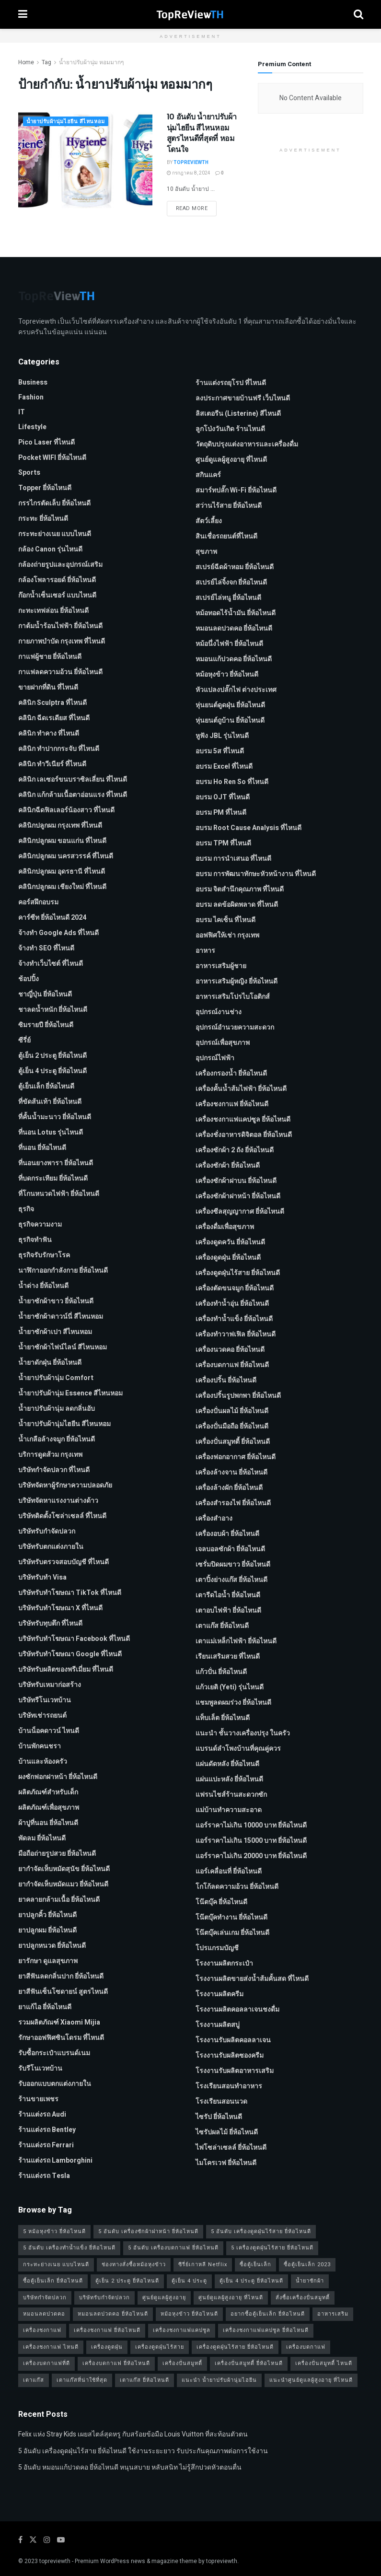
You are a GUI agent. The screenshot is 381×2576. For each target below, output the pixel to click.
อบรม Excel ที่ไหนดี (224, 766)
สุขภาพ (206, 552)
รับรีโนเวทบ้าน (40, 2068)
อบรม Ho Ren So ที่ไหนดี (232, 782)
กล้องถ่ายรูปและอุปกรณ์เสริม (60, 565)
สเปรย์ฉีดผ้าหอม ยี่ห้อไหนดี (235, 567)
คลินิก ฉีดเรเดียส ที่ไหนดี (54, 718)
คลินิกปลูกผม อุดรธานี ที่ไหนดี (61, 871)
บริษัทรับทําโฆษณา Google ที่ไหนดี (70, 1654)
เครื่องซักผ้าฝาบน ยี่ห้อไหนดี (236, 1181)
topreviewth (54, 2561)
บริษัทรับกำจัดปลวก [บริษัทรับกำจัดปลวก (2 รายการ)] (104, 2298)
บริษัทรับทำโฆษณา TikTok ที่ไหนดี (69, 1593)
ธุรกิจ (26, 1209)
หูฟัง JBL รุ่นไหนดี (222, 736)
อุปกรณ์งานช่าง (219, 1012)
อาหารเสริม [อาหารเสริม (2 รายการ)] (332, 2314)
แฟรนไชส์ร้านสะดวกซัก (231, 1795)
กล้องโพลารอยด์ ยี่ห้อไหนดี (57, 580)
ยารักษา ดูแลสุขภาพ (48, 1961)
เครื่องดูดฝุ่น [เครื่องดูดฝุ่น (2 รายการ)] (107, 2347)
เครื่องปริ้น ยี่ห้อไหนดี (226, 1380)
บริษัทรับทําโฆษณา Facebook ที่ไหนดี (74, 1639)
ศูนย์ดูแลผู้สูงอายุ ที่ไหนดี (231, 460)
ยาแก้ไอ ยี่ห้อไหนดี (44, 2007)
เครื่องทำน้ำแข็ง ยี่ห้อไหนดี (234, 1319)
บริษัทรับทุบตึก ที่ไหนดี (50, 1623)
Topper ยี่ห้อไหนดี (44, 488)
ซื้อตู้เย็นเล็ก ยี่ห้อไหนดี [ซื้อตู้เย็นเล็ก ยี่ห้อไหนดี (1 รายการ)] (53, 2281)
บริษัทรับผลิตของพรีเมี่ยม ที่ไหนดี (65, 1669)
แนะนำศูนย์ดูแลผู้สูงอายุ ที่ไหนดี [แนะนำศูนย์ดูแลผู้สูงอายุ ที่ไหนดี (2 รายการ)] (311, 2380)
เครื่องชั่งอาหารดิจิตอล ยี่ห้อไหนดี (244, 1135)
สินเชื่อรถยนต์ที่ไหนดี (226, 536)
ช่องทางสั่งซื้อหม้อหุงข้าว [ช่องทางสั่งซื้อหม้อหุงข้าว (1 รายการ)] (134, 2264)
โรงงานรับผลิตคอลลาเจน (233, 2040)
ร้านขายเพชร (38, 2099)
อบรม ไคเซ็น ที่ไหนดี (225, 920)
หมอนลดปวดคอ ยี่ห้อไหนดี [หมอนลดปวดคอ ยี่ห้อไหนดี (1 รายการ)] (113, 2314)
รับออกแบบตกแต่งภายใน (54, 2084)
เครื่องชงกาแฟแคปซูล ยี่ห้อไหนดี (243, 1119)
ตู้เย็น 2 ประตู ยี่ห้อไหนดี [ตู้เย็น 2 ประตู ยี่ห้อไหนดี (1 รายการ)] (127, 2281)
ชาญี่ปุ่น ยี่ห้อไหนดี (45, 994)
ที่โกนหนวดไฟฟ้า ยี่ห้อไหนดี (58, 1194)
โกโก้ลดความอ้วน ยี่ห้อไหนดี (237, 1887)
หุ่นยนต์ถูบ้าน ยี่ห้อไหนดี (230, 720)
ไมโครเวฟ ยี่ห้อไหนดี (226, 2163)
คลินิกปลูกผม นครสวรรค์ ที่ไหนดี (65, 856)
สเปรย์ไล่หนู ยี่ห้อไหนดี (228, 598)
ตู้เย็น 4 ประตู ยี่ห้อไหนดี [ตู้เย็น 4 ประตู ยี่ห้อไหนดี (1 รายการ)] (251, 2281)
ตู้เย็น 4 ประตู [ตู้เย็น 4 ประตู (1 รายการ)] (189, 2281)
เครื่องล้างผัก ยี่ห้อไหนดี (229, 1488)
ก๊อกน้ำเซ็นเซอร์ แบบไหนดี (57, 595)
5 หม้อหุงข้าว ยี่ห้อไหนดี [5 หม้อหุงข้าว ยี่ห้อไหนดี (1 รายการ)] (54, 2231)
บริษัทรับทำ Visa (42, 1577)
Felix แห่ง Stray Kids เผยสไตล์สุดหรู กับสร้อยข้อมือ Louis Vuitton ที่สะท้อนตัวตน (133, 2434)
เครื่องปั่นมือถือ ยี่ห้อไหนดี (232, 1426)
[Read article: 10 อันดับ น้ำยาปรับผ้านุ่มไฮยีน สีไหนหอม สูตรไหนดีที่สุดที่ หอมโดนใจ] (85, 160)
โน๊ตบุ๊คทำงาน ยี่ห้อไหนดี (231, 1917)
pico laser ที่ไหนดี (46, 442)
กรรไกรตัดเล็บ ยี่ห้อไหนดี (54, 503)
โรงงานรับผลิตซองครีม (230, 2055)
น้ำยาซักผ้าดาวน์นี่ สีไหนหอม (60, 1316)
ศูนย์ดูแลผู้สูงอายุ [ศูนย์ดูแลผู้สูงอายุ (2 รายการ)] (164, 2298)
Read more (196, 208)
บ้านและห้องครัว (42, 1761)
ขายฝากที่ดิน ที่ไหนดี (48, 687)
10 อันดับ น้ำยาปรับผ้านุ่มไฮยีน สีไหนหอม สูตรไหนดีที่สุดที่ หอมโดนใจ (202, 132)
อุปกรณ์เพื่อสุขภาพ (223, 1043)
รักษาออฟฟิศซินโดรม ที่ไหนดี (61, 2038)
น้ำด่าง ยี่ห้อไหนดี (43, 1286)
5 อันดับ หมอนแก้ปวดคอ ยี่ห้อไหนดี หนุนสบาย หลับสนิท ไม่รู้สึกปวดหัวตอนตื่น (130, 2467)
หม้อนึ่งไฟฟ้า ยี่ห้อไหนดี (229, 644)
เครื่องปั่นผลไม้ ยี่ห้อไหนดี (232, 1411)
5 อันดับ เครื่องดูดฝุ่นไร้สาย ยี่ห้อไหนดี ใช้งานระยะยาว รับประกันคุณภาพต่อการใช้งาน (143, 2451)
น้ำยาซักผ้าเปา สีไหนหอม (55, 1332)
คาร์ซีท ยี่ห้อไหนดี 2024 (52, 918)
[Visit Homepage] (190, 14)
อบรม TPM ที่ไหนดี (223, 843)
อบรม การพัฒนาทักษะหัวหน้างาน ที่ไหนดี (256, 874)
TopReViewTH (190, 162)
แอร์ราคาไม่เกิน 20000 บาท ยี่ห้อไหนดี (251, 1856)
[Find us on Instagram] (47, 2540)
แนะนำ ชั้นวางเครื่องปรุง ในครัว (243, 1733)
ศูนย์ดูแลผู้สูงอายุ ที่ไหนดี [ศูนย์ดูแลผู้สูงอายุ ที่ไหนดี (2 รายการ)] (230, 2298)
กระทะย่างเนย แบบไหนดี (54, 534)
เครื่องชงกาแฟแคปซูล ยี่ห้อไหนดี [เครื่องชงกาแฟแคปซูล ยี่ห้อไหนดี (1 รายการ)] (266, 2330)
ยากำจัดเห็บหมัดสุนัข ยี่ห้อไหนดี (64, 1869)
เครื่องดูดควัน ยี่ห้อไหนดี (230, 1242)
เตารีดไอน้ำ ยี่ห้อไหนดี (228, 1595)
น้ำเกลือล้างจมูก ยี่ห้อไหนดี (56, 1439)
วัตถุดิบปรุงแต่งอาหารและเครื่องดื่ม (247, 444)
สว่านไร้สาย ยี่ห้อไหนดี (229, 506)
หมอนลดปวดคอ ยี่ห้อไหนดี (234, 628)
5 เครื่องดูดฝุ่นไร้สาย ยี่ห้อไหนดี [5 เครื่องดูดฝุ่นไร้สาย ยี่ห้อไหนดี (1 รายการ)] (272, 2248)
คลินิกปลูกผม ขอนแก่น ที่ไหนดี (62, 841)
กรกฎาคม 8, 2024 (188, 173)
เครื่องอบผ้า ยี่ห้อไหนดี (227, 1534)
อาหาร (205, 951)
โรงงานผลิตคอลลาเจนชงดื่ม (237, 2009)
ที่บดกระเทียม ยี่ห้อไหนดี (53, 1178)
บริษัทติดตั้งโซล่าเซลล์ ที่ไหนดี (62, 1516)
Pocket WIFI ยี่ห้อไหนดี (52, 458)
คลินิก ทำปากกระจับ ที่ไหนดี (58, 749)
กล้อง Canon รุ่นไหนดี (50, 549)
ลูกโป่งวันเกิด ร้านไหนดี (230, 429)
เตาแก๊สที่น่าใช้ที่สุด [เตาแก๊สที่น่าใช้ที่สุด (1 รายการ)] (82, 2380)
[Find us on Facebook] (20, 2540)
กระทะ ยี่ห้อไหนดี (43, 519)
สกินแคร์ (208, 475)
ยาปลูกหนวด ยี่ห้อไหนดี (52, 1946)
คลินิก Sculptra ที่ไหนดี (52, 703)
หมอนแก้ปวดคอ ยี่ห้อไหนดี (234, 659)
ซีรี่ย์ (24, 1040)
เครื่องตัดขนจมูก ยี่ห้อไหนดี (235, 1288)
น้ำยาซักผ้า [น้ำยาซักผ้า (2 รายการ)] (310, 2281)
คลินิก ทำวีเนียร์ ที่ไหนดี (52, 764)
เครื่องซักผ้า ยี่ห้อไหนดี (228, 1165)
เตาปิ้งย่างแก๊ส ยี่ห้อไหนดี (231, 1580)
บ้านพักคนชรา (39, 1746)
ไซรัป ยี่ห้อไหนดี (219, 2117)
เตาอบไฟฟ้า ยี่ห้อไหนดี (228, 1610)
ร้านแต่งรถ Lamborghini (55, 2160)
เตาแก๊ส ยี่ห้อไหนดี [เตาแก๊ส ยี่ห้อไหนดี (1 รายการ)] (144, 2380)
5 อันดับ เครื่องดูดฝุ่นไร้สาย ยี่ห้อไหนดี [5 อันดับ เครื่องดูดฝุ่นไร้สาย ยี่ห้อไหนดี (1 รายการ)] (261, 2231)
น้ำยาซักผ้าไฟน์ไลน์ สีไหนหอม (62, 1347)
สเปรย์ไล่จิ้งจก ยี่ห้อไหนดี (231, 582)
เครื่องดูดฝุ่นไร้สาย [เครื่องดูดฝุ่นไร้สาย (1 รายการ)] (159, 2347)
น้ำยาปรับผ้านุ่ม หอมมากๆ (91, 62)
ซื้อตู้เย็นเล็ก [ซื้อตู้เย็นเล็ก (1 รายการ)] (255, 2264)
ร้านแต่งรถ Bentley (47, 2130)
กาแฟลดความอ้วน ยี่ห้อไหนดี (60, 672)
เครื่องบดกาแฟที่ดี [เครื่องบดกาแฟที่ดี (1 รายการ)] (46, 2363)
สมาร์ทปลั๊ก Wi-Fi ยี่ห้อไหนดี (236, 490)
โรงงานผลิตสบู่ (218, 2025)
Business (32, 382)
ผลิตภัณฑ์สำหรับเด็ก (48, 1792)
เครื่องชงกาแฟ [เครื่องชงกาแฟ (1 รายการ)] (42, 2330)
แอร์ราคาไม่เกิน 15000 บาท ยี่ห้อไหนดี (251, 1841)
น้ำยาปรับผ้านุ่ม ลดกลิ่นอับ (56, 1409)
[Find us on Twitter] (33, 2540)
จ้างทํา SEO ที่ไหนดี (46, 948)
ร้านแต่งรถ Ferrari (46, 2145)
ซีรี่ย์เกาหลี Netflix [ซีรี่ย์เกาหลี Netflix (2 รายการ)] (202, 2264)
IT (21, 412)
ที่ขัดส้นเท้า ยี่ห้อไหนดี (49, 1102)
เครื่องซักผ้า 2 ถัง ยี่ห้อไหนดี (235, 1150)
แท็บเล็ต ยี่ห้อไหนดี (223, 1718)
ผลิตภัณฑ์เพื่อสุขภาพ (48, 1808)
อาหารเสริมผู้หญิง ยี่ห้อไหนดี (236, 981)
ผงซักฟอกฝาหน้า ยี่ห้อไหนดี (57, 1777)
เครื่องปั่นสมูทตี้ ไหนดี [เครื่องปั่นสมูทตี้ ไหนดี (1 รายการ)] (323, 2363)
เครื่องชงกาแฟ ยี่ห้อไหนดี (232, 1104)
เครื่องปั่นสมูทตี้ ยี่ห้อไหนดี (233, 1442)
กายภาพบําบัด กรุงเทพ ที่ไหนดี (61, 641)
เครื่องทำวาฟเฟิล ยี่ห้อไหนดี (236, 1334)
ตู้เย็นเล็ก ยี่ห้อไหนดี (46, 1086)
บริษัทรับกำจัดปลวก (46, 1531)
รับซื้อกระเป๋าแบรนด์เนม (54, 2053)
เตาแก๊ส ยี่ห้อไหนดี (222, 1626)
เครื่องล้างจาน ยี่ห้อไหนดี (231, 1472)
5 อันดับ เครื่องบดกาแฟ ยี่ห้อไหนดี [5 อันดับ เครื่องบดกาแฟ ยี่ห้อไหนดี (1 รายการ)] (173, 2248)
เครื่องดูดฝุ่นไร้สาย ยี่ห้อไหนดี (238, 1273)
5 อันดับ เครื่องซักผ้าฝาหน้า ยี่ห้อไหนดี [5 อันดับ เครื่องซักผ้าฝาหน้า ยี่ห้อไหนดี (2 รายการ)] (148, 2231)
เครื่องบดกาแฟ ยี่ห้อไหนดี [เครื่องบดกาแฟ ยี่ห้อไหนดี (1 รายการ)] (116, 2363)
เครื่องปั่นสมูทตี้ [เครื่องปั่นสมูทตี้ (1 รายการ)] (182, 2363)
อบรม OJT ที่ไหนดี (223, 797)
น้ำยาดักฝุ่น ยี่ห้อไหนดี (49, 1363)
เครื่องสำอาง (214, 1518)
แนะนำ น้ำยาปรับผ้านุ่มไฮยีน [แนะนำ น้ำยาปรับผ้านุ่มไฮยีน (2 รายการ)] (219, 2380)
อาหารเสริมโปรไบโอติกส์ (233, 997)
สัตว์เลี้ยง (209, 521)
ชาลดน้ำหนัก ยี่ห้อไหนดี (52, 1010)
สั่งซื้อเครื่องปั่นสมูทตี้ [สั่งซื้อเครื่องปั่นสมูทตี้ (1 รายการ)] (303, 2298)
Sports (29, 473)
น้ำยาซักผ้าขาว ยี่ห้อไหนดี (55, 1301)
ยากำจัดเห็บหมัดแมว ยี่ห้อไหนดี (63, 1884)
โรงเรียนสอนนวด (221, 2101)
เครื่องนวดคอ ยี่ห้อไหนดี (230, 1350)
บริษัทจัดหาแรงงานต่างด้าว (58, 1501)
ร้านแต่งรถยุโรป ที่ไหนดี (231, 383)
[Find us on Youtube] (61, 2540)
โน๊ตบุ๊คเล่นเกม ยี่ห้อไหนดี (232, 1933)
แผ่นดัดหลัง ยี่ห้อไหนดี (227, 1764)
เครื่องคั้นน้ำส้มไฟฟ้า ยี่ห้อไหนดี (241, 1089)
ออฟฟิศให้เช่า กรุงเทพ (227, 935)
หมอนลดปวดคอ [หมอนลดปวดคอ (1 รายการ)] (44, 2314)
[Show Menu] (22, 14)
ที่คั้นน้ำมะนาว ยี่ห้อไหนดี (54, 1117)
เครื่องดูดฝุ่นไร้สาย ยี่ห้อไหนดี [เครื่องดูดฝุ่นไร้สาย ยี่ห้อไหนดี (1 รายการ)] (235, 2347)
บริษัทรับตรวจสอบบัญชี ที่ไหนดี (63, 1562)
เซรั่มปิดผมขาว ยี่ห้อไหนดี (233, 1564)
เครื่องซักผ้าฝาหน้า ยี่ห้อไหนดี (238, 1196)
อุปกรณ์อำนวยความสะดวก (235, 1027)
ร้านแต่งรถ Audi (42, 2114)
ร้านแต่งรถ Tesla (44, 2176)
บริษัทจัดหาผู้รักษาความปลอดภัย (65, 1485)
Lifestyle (32, 427)
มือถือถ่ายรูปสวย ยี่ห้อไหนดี (57, 1854)
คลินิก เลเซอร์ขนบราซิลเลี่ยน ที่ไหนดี (72, 779)
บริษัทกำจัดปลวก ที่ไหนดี (54, 1470)
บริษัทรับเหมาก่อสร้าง (49, 1685)
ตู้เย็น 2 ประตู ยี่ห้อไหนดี (52, 1056)
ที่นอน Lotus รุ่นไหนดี (50, 1132)
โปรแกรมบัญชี (217, 1948)
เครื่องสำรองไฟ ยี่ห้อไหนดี (233, 1503)
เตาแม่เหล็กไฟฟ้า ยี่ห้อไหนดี (236, 1641)
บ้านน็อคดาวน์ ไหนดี (48, 1731)
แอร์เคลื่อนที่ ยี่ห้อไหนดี (229, 1871)
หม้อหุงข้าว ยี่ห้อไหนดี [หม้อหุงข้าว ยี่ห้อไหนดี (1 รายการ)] (189, 2314)
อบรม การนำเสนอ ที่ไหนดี (233, 859)
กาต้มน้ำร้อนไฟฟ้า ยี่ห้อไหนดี (60, 626)
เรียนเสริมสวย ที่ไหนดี (228, 1656)
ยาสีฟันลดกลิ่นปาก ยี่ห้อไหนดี (61, 1976)
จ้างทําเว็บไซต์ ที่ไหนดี (50, 964)
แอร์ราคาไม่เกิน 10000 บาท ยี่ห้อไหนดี (251, 1825)
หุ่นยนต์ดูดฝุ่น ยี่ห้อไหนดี (230, 705)
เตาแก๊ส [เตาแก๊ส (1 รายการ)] (33, 2380)
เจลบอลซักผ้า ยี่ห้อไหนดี (230, 1549)
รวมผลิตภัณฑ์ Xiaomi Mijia (59, 2022)
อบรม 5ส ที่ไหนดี (220, 751)
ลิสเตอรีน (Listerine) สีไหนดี (238, 414)
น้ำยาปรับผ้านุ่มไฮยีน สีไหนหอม (65, 121)
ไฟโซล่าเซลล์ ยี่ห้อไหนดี (231, 2148)
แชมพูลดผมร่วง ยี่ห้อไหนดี (233, 1703)
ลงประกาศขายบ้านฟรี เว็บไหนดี (243, 398)
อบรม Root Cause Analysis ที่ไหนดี (248, 828)
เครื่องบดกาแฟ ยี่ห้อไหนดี (232, 1365)
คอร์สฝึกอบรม (38, 902)
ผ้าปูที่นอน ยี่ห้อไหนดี (48, 1823)
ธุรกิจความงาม (40, 1224)
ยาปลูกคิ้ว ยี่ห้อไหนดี (47, 1915)
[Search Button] (358, 14)
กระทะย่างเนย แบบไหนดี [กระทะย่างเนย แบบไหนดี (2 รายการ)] (56, 2264)
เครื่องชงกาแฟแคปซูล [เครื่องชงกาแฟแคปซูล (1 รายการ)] (181, 2330)
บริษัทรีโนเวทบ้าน (44, 1700)
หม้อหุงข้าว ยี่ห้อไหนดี (227, 674)
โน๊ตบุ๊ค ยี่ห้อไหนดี (221, 1902)
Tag (46, 62)
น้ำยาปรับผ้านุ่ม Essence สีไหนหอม (70, 1393)
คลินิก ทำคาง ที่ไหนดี (48, 733)
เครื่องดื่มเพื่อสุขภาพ (225, 1227)
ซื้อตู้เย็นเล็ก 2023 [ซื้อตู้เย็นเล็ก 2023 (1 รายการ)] (307, 2264)
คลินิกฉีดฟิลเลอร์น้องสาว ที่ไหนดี (66, 810)
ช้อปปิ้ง (28, 979)
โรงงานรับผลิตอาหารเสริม (235, 2071)
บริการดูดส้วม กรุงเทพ (50, 1455)
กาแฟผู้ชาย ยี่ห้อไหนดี (49, 657)
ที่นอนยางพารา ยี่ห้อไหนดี (55, 1163)
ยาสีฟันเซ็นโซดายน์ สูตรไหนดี (63, 1992)
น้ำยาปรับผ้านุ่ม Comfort (55, 1378)
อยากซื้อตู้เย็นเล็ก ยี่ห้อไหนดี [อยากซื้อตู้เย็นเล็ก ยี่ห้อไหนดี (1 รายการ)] (268, 2314)
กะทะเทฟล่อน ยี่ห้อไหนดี (53, 611)
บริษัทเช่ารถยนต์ (42, 1715)
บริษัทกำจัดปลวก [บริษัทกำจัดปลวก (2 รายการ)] (45, 2298)
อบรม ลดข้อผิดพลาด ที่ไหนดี (237, 905)
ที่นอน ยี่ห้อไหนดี (42, 1148)
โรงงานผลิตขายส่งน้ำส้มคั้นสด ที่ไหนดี (252, 1979)
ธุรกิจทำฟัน (35, 1240)
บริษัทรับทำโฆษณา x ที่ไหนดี (60, 1608)
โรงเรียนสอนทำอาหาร (229, 2086)
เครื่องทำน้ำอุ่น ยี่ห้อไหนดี (232, 1304)
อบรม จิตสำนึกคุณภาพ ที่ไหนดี (240, 889)
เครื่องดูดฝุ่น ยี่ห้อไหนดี (228, 1258)
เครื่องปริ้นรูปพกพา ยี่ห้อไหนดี (238, 1396)
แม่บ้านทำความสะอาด (229, 1810)
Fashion (31, 397)
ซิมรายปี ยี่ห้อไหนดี (45, 1025)
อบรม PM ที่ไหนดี (221, 813)
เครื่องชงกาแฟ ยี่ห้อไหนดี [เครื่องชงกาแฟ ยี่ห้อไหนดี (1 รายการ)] (107, 2330)
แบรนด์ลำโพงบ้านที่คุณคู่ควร (238, 1749)
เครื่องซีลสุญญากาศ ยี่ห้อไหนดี (240, 1211)
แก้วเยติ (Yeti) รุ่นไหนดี (230, 1687)
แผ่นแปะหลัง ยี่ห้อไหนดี (229, 1779)
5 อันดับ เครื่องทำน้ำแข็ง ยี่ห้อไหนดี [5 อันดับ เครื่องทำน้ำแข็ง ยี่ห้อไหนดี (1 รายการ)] (69, 2248)
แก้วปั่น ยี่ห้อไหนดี (221, 1672)
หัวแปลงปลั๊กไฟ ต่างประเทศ (236, 690)
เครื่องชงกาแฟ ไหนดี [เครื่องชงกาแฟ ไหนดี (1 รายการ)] (51, 2347)
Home (26, 62)
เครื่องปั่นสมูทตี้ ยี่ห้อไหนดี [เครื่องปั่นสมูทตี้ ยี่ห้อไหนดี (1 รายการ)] (249, 2363)
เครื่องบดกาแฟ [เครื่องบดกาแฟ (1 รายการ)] (305, 2347)
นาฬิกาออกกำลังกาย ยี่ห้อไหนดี (63, 1270)
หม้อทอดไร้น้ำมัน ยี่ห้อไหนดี (236, 613)
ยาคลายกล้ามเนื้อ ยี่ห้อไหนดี (59, 1900)
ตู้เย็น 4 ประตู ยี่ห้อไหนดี (52, 1071)
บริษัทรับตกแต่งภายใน (50, 1547)
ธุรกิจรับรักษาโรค (44, 1255)
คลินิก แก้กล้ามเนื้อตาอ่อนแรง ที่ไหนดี (72, 795)
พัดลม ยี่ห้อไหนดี (42, 1838)
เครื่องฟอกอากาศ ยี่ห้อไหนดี (236, 1457)
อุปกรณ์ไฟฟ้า (215, 1058)
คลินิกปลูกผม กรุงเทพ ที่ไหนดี (60, 825)
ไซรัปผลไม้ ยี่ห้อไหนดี (227, 2132)
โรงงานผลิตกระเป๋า (224, 1963)
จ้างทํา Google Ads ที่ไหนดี (58, 933)
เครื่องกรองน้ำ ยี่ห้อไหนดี (231, 1073)
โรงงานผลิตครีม (219, 1994)
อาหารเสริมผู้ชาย (221, 966)
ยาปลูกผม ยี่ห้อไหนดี (47, 1930)
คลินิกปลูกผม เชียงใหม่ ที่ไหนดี (62, 887)
